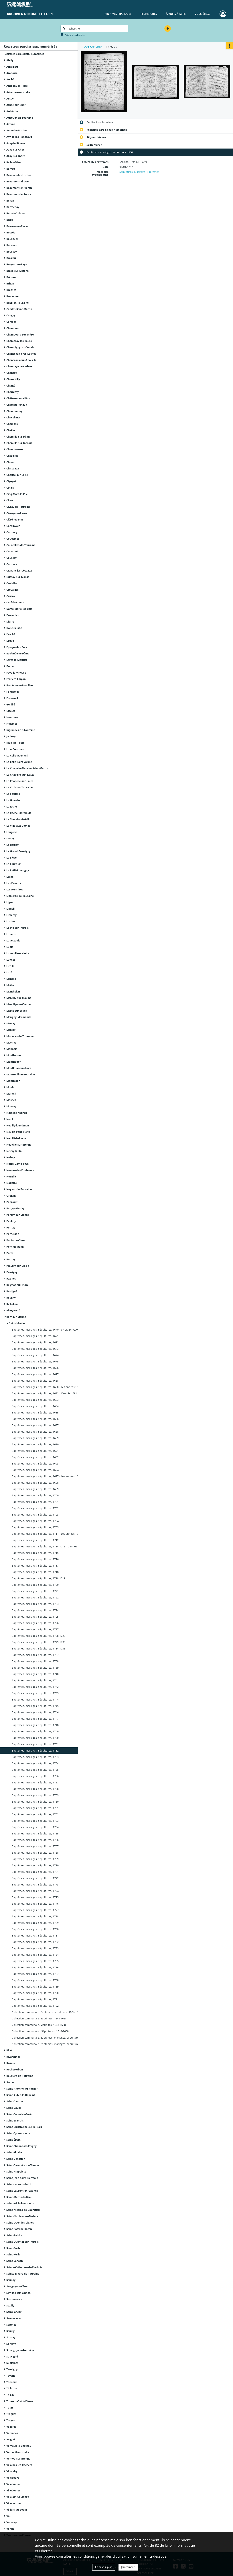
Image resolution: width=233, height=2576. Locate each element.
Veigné (10, 2439)
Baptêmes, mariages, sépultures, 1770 (35, 1865)
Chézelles (12, 455)
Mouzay (11, 1106)
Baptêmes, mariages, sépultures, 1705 (35, 1527)
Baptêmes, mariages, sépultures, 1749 (35, 1731)
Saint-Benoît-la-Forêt (19, 2114)
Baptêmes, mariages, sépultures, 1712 (35, 1540)
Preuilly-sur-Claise (17, 1265)
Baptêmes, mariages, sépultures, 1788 (35, 1980)
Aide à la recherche (75, 34)
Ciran (9, 500)
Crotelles (11, 583)
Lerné (9, 876)
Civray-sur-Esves (16, 513)
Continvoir (13, 526)
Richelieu (12, 1304)
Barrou (10, 168)
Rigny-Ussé (13, 1310)
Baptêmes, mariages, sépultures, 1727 (35, 1629)
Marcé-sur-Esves (16, 1010)
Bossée (10, 232)
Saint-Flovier (14, 2152)
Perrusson (12, 1234)
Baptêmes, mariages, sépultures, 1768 (35, 1852)
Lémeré (11, 978)
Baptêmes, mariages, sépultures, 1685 (35, 1412)
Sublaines (12, 2363)
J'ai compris (128, 2567)
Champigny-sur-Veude (20, 347)
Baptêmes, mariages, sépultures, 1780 (35, 1929)
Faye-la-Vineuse (16, 672)
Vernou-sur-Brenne (18, 2458)
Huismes (11, 723)
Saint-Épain (13, 2139)
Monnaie (11, 1049)
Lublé (9, 947)
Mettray (11, 1042)
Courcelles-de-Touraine (20, 545)
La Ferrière (13, 793)
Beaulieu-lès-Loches (18, 175)
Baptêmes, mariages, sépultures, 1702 (35, 1508)
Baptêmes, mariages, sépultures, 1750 (35, 1738)
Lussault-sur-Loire (17, 953)
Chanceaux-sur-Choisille (21, 360)
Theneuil (11, 2382)
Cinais (10, 487)
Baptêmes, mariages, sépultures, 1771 (35, 1871)
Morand (11, 1093)
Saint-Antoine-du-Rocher (21, 2088)
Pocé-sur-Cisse (15, 1240)
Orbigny (11, 1195)
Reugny (11, 1297)
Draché (10, 634)
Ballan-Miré (13, 162)
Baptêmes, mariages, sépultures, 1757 (35, 1782)
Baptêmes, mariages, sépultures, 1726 (35, 1623)
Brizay (10, 283)
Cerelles (11, 321)
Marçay (10, 1029)
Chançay (11, 373)
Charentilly (13, 379)
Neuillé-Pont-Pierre (18, 1132)
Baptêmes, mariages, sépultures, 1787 (35, 1974)
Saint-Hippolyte (16, 2171)
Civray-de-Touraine (18, 506)
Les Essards (13, 883)
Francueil (12, 698)
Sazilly (10, 2305)
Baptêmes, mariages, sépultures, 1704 (35, 1521)
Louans (10, 934)
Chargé (10, 385)
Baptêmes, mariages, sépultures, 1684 (35, 1406)
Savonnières (14, 2299)
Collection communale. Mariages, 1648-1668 (39, 2025)
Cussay (10, 596)
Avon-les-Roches (16, 130)
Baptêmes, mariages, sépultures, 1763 (35, 1820)
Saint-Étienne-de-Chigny (21, 2146)
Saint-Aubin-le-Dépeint (20, 2095)
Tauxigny (12, 2369)
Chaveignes (13, 417)
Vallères (11, 2426)
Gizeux (10, 711)
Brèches (11, 290)
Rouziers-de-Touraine (19, 2076)
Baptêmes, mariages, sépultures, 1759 (35, 1795)
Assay (10, 98)
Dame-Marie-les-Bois (19, 609)
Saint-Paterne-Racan (19, 2229)
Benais (10, 200)
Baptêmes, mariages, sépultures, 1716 (35, 1559)
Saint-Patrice (14, 2235)
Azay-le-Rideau (15, 143)
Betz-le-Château (16, 213)
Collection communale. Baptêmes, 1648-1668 (39, 2018)
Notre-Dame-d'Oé (17, 1163)
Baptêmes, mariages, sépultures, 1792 (35, 2005)
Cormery (11, 532)
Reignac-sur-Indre (17, 1285)
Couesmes (12, 538)
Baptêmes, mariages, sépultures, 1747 (35, 1718)
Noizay (10, 1157)
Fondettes (12, 691)
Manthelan (13, 991)
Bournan (11, 245)
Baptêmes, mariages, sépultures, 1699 (35, 1489)
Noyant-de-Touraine (19, 1189)
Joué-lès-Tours (15, 742)
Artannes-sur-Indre (18, 92)
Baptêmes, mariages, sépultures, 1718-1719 (38, 1578)
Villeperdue (13, 2503)
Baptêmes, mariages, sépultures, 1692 (35, 1457)
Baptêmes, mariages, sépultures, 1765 (35, 1833)
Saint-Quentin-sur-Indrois (22, 2241)
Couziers (11, 564)
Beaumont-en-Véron (19, 188)
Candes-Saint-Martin (19, 309)
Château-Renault (16, 404)
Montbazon (13, 1055)
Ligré (9, 902)
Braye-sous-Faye (16, 264)
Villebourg (12, 2477)
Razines (11, 1278)
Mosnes (11, 1100)
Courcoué (12, 551)
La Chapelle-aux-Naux (20, 774)
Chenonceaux (14, 449)
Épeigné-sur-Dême (17, 653)
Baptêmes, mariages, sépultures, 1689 (35, 1438)
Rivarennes (13, 2056)
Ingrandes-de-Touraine (20, 730)
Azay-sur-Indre (15, 156)
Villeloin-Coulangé (17, 2497)
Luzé (9, 972)
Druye (10, 640)
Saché (10, 2082)
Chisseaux (12, 468)
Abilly (9, 60)
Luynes (10, 959)
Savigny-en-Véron (17, 2286)
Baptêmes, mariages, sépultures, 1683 (35, 1399)
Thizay (10, 2394)
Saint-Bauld (13, 2107)
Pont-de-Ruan (15, 1246)
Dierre (10, 621)
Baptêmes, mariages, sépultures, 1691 (35, 1450)
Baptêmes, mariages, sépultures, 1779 (35, 1922)
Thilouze (11, 2388)
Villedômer (13, 2490)
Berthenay (12, 207)
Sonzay (10, 2337)
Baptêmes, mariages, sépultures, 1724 (35, 1610)
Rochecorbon (14, 2069)
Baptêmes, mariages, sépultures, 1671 (35, 1336)
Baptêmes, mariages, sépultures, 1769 (35, 1859)
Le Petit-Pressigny (17, 870)
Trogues (11, 2414)
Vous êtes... (202, 13)
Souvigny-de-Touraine (20, 2350)
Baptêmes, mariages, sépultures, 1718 (35, 1572)
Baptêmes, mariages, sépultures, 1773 (35, 1884)
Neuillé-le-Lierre (16, 1138)
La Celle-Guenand (17, 755)
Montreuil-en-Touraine (20, 1074)
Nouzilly (11, 1176)
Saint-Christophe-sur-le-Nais (24, 2127)
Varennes (12, 2433)
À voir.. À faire (176, 13)
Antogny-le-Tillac (16, 85)
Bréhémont (13, 296)
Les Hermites (14, 889)
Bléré (9, 219)
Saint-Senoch (14, 2261)
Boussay (11, 251)
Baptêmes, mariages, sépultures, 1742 (35, 1686)
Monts (10, 1087)
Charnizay (12, 392)
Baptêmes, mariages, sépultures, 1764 (35, 1827)
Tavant (10, 2375)
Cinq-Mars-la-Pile (17, 494)
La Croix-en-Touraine (19, 787)
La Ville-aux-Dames (18, 825)
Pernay (10, 1227)
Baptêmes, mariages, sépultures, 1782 (35, 1942)
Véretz (10, 2528)
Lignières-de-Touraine (20, 896)
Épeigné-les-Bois (16, 647)
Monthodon (13, 1061)
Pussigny (11, 1272)
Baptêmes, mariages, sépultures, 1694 (35, 1470)
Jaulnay (11, 736)
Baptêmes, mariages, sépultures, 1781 (35, 1935)
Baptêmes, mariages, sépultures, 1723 (35, 1604)
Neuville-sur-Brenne (18, 1144)
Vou (8, 2516)
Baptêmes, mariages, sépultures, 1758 (35, 1789)
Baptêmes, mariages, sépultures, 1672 (35, 1342)
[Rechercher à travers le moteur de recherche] (96, 28)
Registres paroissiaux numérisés (24, 54)
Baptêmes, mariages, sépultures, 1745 (35, 1706)
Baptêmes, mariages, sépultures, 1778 (35, 1916)
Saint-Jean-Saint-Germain (22, 2178)
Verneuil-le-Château (18, 2446)
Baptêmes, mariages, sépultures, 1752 (35, 1750)
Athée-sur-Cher (15, 105)
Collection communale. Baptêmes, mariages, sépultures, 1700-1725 (48, 2044)
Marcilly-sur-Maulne (18, 998)
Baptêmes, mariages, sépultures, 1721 (35, 1591)
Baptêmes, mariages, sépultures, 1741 (35, 1680)
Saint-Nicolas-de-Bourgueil (23, 2210)
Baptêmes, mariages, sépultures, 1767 (35, 1846)
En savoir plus (103, 2567)
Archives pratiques (118, 13)
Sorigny (11, 2343)
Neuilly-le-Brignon (17, 1125)
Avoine (10, 124)
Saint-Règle (13, 2254)
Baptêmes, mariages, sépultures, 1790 (35, 1993)
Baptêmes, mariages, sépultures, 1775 (35, 1897)
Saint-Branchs (15, 2120)
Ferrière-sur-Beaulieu (19, 685)
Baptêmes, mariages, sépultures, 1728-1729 (38, 1635)
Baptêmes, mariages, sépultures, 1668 (35, 1380)
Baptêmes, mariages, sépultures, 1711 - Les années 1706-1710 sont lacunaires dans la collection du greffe (48, 1533)
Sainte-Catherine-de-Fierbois (24, 2267)
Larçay (10, 838)
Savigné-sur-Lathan (18, 2292)
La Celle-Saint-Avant (19, 762)
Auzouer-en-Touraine (19, 117)
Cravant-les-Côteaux (19, 570)
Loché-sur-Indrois (17, 927)
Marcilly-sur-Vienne (18, 1004)
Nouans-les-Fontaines (20, 1170)
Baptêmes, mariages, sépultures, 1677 (35, 1374)
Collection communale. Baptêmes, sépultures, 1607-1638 (46, 2012)
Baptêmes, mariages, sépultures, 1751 (35, 1744)
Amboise (11, 73)
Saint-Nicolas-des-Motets (22, 2216)
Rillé (9, 2050)
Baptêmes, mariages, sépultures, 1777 (35, 1910)
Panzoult (11, 1202)
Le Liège (11, 857)
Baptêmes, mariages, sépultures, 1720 (35, 1584)
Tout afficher (92, 46)
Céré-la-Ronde (15, 602)
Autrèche (12, 111)
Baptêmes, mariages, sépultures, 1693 (35, 1463)
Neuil (9, 1119)
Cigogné (11, 481)
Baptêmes (153, 171)
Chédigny (12, 424)
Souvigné (12, 2356)
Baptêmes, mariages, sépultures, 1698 (35, 1482)
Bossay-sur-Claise (17, 226)
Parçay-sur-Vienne (17, 1214)
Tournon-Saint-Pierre (19, 2401)
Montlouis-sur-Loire (18, 1068)
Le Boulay (12, 845)
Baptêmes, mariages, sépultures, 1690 (35, 1444)
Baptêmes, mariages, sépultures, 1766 (35, 1840)
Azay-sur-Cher (15, 149)
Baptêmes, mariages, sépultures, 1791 (35, 1999)
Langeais (11, 832)
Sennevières (13, 2318)
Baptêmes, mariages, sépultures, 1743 (35, 1693)
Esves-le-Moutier (16, 660)
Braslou (11, 258)
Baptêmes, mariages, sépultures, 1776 (35, 1903)
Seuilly (10, 2331)
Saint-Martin (17, 1323)
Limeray (11, 915)
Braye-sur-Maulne (17, 270)
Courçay (11, 557)
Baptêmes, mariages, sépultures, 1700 (35, 1495)
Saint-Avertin (14, 2101)
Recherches (149, 13)
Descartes (12, 615)
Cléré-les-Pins (14, 519)
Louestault (13, 940)
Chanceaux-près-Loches (21, 353)
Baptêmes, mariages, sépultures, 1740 (35, 1674)
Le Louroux (13, 864)
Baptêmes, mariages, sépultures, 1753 (35, 1757)
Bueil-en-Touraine (17, 302)
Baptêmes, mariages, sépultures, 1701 (35, 1502)
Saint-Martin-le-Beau (19, 2197)
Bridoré (11, 277)
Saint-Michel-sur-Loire (20, 2203)
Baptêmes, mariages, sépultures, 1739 (35, 1667)
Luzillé (10, 966)
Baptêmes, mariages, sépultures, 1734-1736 (38, 1648)
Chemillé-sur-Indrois (19, 443)
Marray (10, 1023)
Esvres (10, 666)
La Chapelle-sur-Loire (19, 781)
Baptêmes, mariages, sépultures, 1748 (35, 1725)
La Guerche (13, 800)
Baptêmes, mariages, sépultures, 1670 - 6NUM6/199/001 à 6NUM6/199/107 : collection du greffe (48, 1329)
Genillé (10, 704)
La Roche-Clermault (18, 813)
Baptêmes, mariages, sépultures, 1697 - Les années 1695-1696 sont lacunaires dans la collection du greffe (48, 1476)
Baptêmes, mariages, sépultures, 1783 (35, 1948)
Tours (9, 2407)
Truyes (10, 2420)
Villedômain (13, 2484)
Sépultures (126, 171)
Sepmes (11, 2324)
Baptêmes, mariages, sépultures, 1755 (35, 1769)
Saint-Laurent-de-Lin (19, 2184)
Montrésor (13, 1081)
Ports (9, 1253)
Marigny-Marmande (18, 1017)
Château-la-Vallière (18, 398)
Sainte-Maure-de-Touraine (22, 2273)
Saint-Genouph (15, 2158)
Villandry (11, 2471)
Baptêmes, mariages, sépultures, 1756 (35, 1776)
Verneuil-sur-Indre (17, 2452)
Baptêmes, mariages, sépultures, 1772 (35, 1878)
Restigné (11, 1291)
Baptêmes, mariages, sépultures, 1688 (35, 1431)
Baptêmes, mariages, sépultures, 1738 (35, 1661)
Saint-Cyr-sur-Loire (18, 2133)
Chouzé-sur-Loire (17, 475)
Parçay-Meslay (15, 1208)
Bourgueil (12, 239)
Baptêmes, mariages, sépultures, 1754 (35, 1763)
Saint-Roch (13, 2248)
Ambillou (12, 66)
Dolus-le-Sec (14, 628)
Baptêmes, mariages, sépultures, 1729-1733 (38, 1642)
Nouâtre (11, 1183)
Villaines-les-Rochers (19, 2465)
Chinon (10, 462)
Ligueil (10, 908)
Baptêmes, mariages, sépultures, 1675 (35, 1361)
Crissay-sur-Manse (17, 577)
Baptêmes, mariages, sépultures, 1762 (35, 1814)
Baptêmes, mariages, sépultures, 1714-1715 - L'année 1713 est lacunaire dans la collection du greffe (48, 1546)
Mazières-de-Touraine (19, 1036)
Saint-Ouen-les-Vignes (20, 2222)
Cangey (10, 315)
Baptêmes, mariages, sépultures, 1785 (35, 1961)
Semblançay (13, 2312)
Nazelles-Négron (16, 1112)
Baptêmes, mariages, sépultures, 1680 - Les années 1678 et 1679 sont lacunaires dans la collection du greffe (48, 1387)
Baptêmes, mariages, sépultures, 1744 (35, 1699)
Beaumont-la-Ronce (18, 194)
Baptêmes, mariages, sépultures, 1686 (35, 1419)
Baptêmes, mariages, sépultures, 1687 (35, 1425)
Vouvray (11, 2522)
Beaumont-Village (17, 181)
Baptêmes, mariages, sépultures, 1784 (35, 1954)
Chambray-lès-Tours (19, 341)
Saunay (10, 2280)
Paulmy (11, 1221)
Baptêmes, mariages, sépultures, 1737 (35, 1655)
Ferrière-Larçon (16, 679)
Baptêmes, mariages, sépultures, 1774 (35, 1891)
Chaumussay (14, 411)
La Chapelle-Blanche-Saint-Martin (27, 768)
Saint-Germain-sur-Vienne (22, 2165)
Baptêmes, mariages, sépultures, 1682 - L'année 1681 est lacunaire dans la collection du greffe (48, 1393)
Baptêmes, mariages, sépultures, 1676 (35, 1368)
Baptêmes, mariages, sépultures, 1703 (35, 1514)
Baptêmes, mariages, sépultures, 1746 (35, 1712)
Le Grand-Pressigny (18, 851)
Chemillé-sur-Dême (18, 436)
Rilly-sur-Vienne (16, 1317)
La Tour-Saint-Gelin (18, 819)
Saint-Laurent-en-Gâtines (22, 2190)
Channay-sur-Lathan (19, 366)
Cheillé (10, 430)
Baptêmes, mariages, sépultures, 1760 (35, 1801)
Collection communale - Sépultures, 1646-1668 (40, 2031)
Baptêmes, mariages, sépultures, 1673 (35, 1348)
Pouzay (10, 1259)
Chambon (12, 328)
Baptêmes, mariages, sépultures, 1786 (35, 1967)
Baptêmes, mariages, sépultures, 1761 (35, 1808)
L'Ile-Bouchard (15, 749)
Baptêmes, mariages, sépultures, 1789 (35, 1986)
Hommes (12, 717)
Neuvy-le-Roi (14, 1151)
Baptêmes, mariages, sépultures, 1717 (35, 1565)
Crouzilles (12, 589)
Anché (10, 79)
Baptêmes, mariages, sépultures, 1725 (35, 1616)
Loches (10, 921)
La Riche (11, 806)
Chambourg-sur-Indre (20, 334)
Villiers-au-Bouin (16, 2509)
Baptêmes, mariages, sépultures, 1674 (35, 1355)
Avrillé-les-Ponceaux (19, 137)
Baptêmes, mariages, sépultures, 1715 (35, 1553)
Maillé (10, 985)
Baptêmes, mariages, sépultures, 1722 (35, 1597)
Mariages (139, 171)
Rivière (10, 2063)
